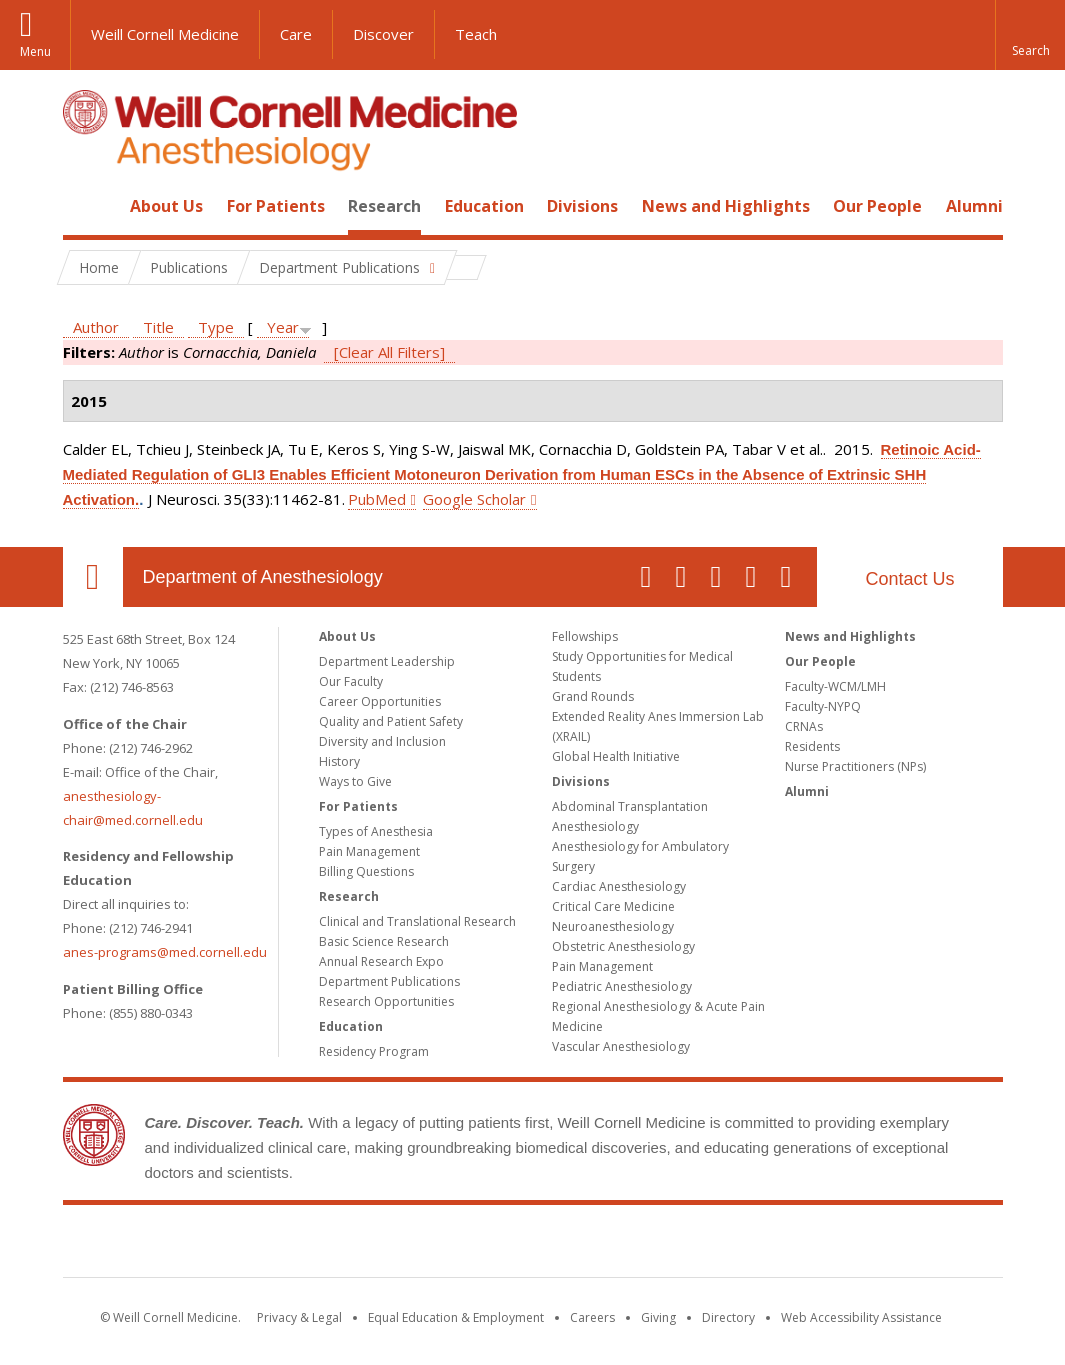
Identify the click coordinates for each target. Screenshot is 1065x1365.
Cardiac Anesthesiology (619, 886)
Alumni (974, 206)
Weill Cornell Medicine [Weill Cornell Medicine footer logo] (533, 1245)
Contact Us (909, 579)
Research (384, 206)
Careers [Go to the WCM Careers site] (592, 1317)
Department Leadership (387, 661)
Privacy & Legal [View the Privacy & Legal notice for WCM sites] (299, 1317)
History (339, 761)
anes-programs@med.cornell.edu (165, 952)
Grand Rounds (593, 696)
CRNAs (804, 726)
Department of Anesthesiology (263, 577)
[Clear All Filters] (389, 352)
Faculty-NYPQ (823, 706)
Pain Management (369, 851)
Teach (476, 34)
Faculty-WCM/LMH (835, 686)
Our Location (93, 577)
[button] (1030, 35)
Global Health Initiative (616, 756)
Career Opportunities (380, 701)
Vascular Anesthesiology (621, 1046)
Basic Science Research (384, 941)
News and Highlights (726, 206)
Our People (877, 206)
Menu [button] (35, 51)
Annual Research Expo (381, 961)
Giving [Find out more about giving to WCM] (658, 1317)
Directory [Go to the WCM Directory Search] (728, 1317)
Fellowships (585, 636)
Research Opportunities (386, 1001)
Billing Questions (366, 871)
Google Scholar (474, 499)
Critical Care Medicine (613, 906)
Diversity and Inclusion (382, 741)
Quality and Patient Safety (391, 721)
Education (484, 206)
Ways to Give (355, 781)
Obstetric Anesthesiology (623, 946)
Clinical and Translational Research (417, 921)
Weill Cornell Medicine (165, 34)
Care (296, 34)
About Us (166, 206)
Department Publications (389, 981)
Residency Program (374, 1051)
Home (85, 206)
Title (158, 327)
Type (216, 327)
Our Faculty (351, 681)
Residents (812, 746)
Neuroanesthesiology (613, 926)
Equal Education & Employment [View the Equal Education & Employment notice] (456, 1317)
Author (96, 327)
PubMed (377, 499)
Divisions (582, 206)
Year (283, 327)
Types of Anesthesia (376, 831)
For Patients (276, 206)
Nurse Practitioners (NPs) (855, 766)
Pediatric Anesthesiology (622, 986)
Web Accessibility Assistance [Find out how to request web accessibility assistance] (861, 1317)
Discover (383, 34)
